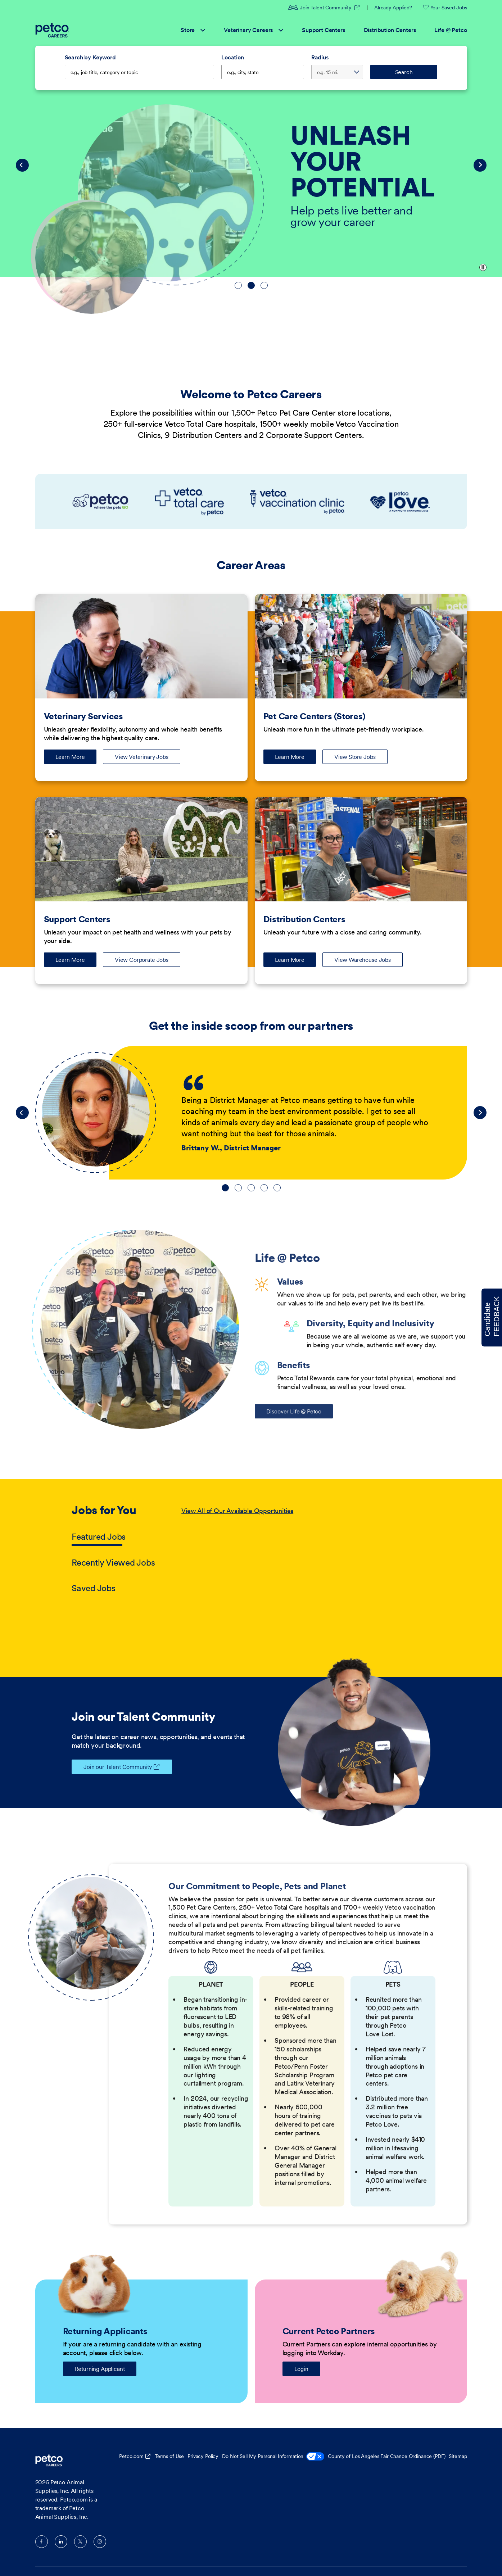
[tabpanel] (305, 1550)
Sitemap (458, 2456)
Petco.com (131, 2456)
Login (301, 2368)
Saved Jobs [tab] (94, 1588)
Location (232, 57)
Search (404, 72)
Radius (320, 57)
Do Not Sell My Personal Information (273, 2457)
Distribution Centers (390, 29)
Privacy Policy (202, 2456)
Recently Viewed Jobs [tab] (113, 1562)
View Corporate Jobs (141, 959)
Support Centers (323, 29)
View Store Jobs (355, 756)
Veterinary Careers (253, 29)
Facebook (41, 2541)
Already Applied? (393, 7)
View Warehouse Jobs (362, 959)
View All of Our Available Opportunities (237, 1511)
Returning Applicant (100, 2368)
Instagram (100, 2541)
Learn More (75, 758)
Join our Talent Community (112, 1766)
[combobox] (262, 72)
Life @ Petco (450, 29)
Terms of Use (169, 2456)
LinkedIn (61, 2541)
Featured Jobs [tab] (99, 1536)
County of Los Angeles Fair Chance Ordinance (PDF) (386, 2456)
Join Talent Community (320, 7)
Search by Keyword (90, 57)
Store (193, 29)
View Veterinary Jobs (141, 756)
